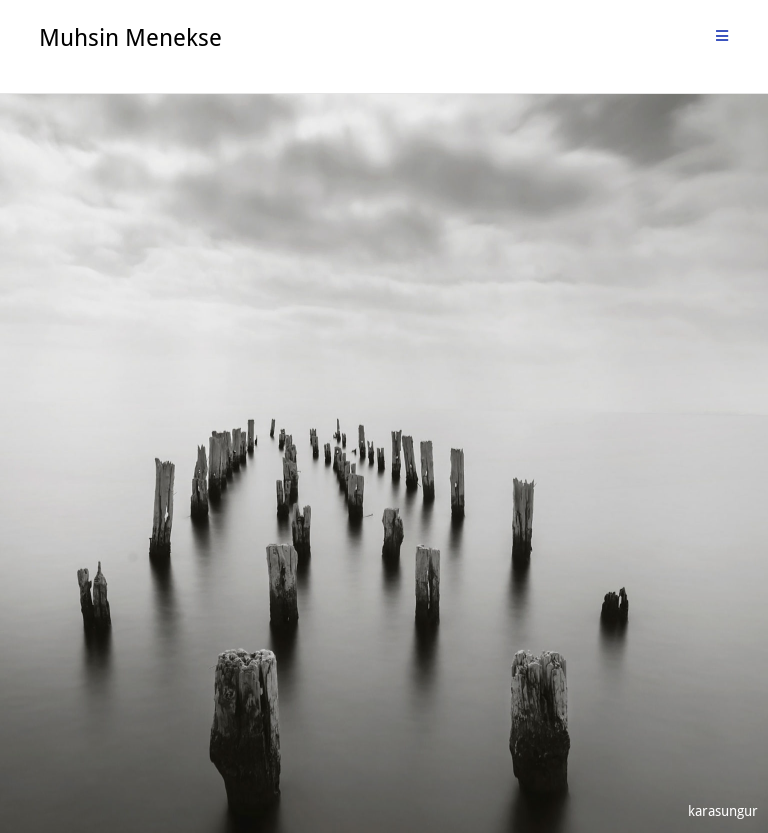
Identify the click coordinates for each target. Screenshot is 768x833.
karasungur (723, 810)
